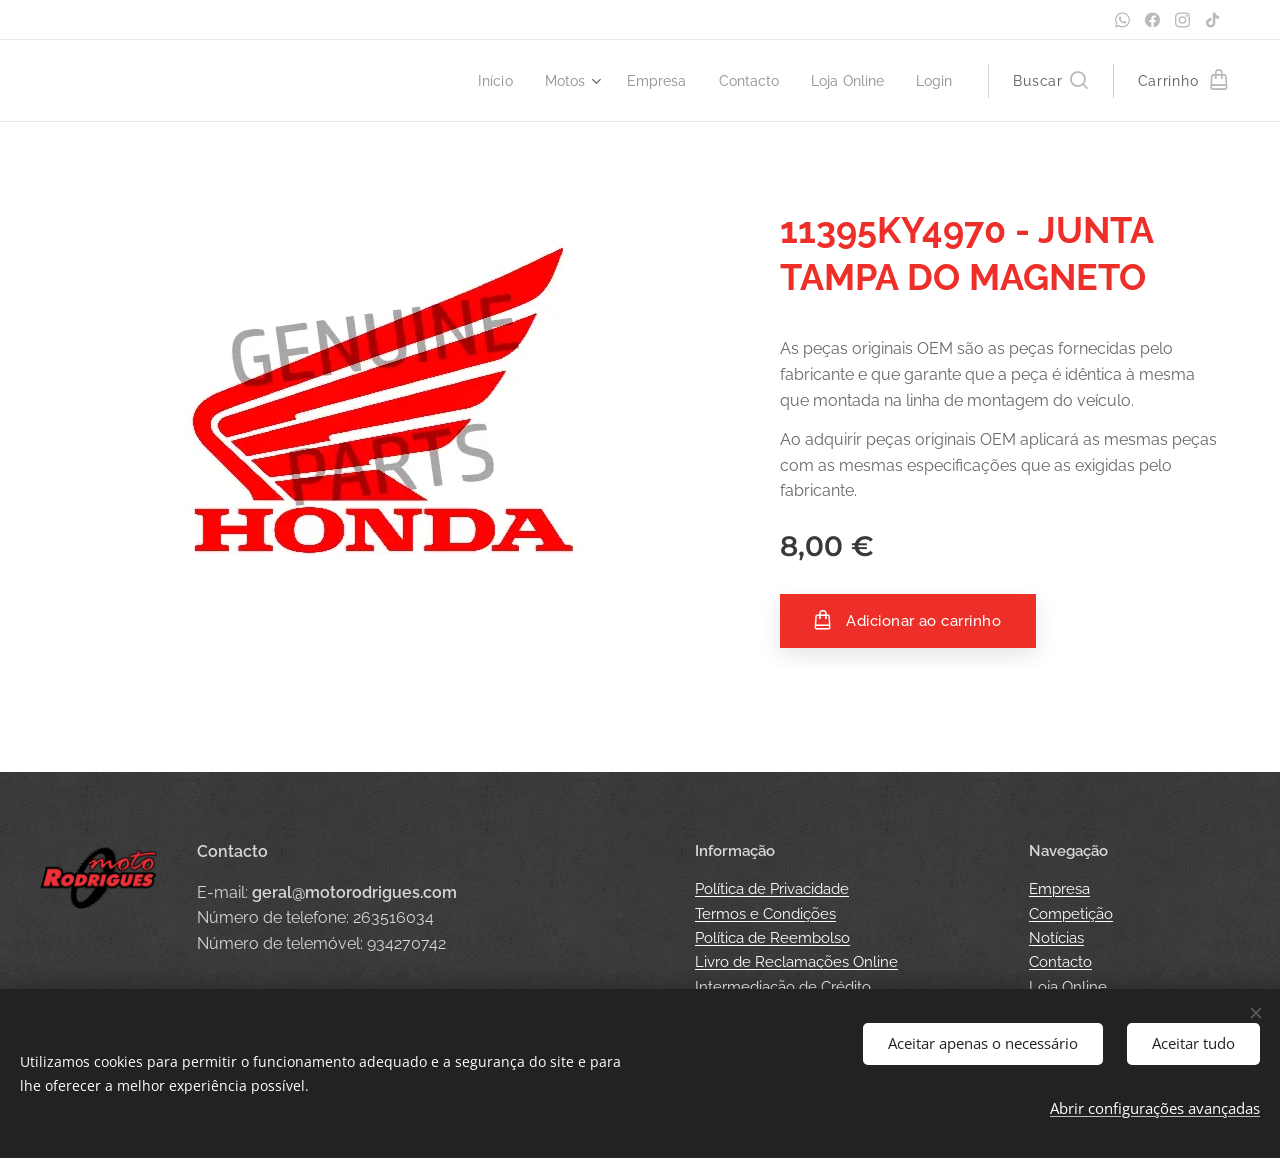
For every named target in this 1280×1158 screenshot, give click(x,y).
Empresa (1059, 889)
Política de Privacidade (772, 889)
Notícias (1056, 938)
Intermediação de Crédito (783, 987)
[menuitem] (476, 81)
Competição (1071, 914)
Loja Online (1068, 987)
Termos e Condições (765, 914)
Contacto (1060, 962)
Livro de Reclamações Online (796, 962)
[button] (1050, 81)
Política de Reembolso (772, 938)
